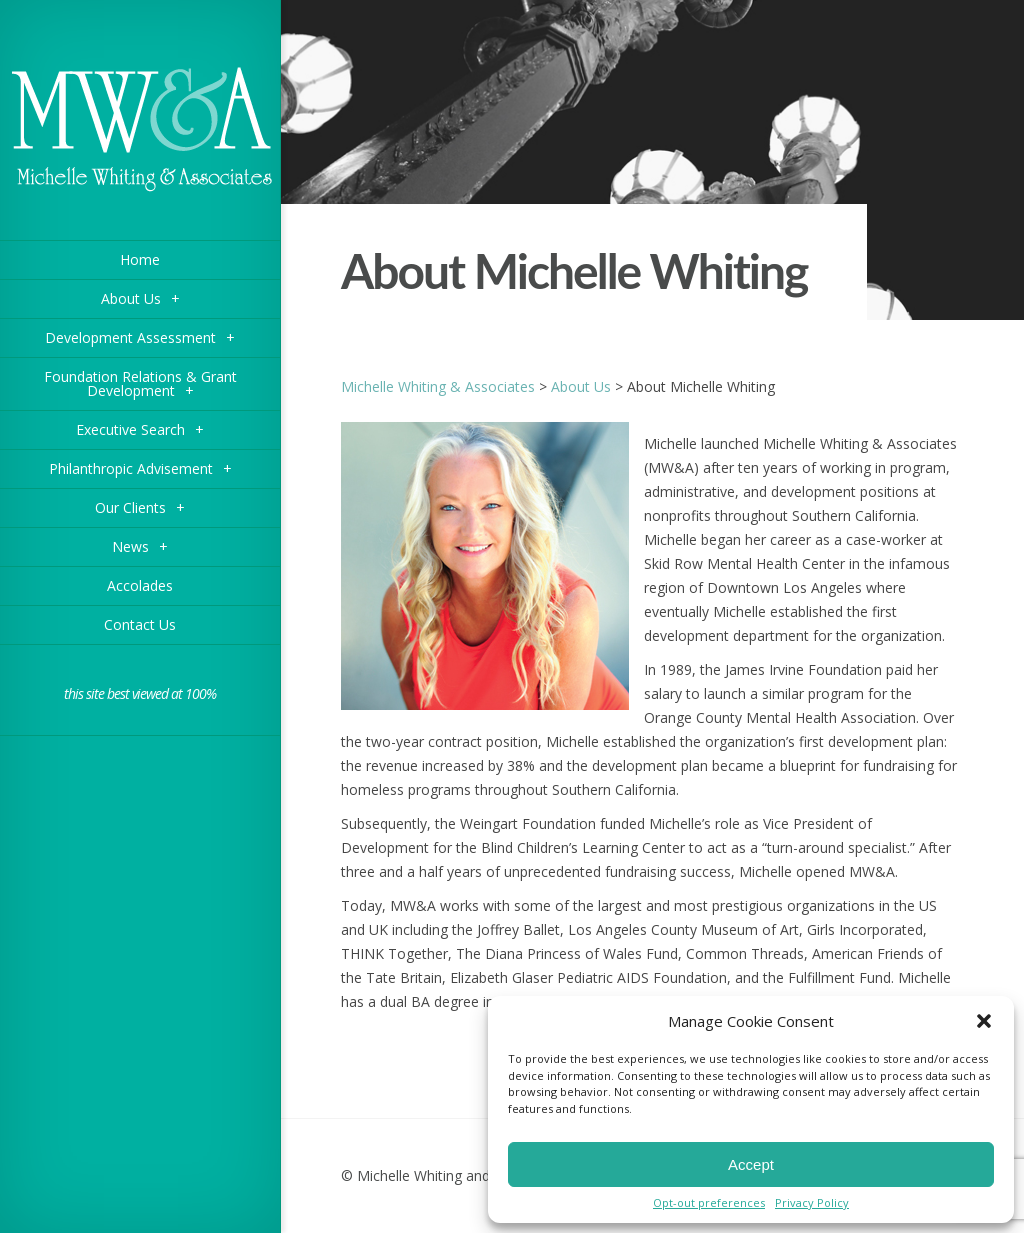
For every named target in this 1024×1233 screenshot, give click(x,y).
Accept (751, 1164)
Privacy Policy (812, 1202)
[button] (984, 1021)
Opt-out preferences (709, 1202)
